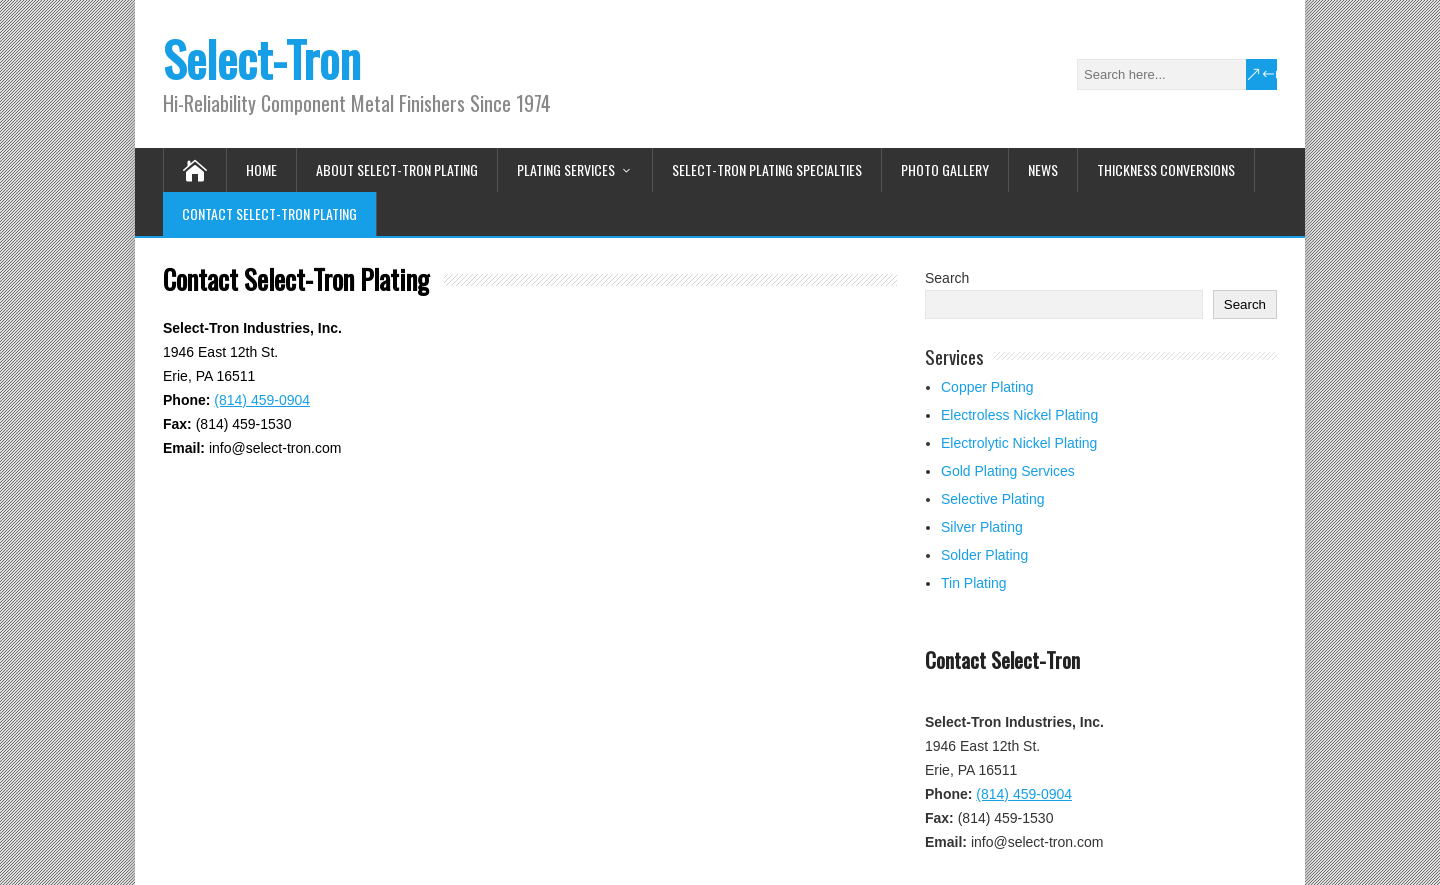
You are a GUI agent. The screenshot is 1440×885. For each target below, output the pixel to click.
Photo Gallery (945, 169)
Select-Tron (262, 58)
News (1043, 169)
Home (261, 169)
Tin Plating (974, 583)
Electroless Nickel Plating (1019, 415)
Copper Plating (987, 387)
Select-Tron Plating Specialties (767, 169)
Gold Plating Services (1008, 471)
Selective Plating (993, 499)
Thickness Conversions (1166, 169)
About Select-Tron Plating (397, 169)
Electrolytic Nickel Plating (1019, 443)
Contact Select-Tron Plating (269, 213)
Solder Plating (984, 555)
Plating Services (566, 169)
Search (947, 278)
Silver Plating (982, 527)
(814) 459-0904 (262, 400)
